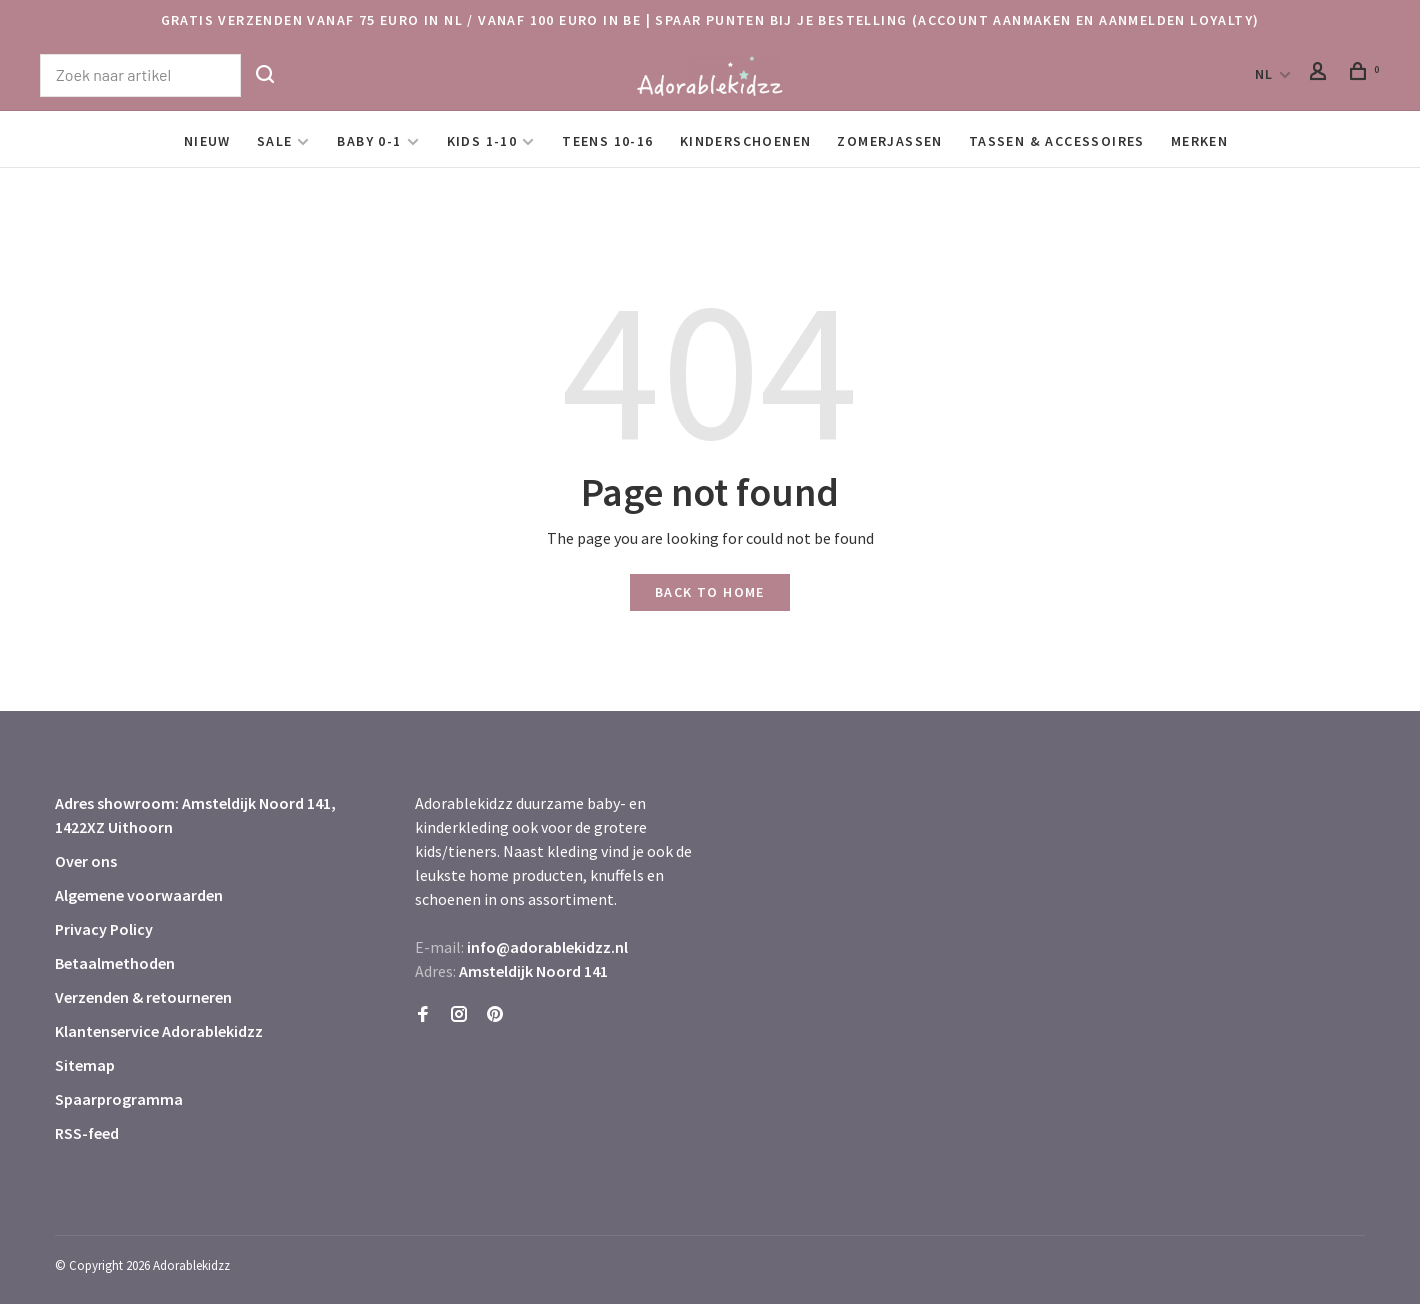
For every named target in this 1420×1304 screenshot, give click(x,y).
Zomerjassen (889, 141)
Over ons (86, 861)
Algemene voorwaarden (139, 895)
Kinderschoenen (746, 141)
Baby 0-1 (369, 141)
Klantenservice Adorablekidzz (159, 1031)
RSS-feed (87, 1133)
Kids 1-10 (482, 141)
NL (1264, 74)
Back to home (710, 592)
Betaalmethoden (115, 963)
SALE (275, 141)
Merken (1199, 141)
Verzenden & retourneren (143, 997)
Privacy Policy (104, 929)
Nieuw (207, 141)
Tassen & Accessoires (1057, 141)
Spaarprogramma (119, 1099)
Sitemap (85, 1065)
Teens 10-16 (607, 141)
